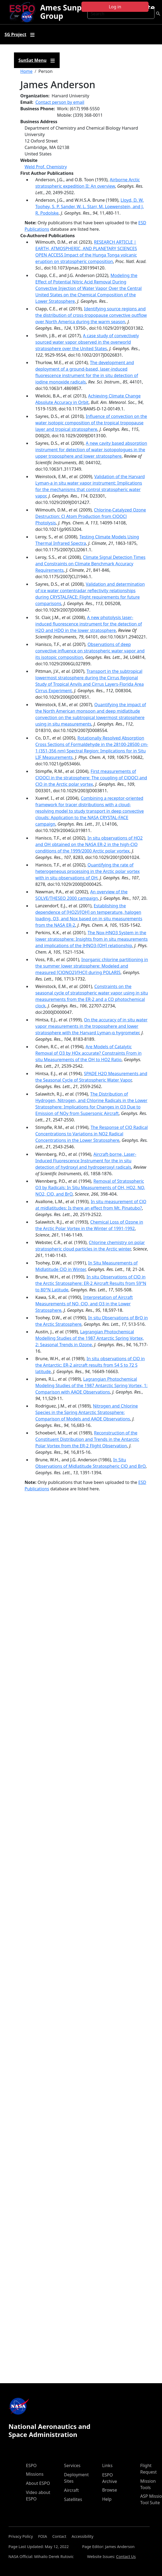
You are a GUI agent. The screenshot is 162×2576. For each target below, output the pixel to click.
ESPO (31, 2465)
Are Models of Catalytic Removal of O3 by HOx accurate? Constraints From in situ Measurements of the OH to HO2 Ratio (88, 1053)
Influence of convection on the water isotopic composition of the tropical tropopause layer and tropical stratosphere (91, 422)
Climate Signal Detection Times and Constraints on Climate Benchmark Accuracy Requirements (90, 563)
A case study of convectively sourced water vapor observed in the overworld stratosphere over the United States (87, 342)
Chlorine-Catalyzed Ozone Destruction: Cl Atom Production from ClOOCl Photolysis (90, 516)
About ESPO (38, 2483)
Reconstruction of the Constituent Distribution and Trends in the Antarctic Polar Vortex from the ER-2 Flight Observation (87, 1439)
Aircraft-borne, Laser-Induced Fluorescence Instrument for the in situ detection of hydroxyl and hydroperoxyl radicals (85, 1160)
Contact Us (126, 2556)
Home (26, 71)
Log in (115, 7)
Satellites (73, 2499)
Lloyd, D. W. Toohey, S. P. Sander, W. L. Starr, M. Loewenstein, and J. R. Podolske (89, 206)
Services (72, 2465)
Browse (109, 2490)
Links (107, 2465)
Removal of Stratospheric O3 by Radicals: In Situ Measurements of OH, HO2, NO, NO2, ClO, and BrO (90, 1187)
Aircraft (71, 2490)
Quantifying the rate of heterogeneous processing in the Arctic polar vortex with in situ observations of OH (87, 871)
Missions (35, 2474)
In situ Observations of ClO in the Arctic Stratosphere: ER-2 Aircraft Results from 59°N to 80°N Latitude (90, 1283)
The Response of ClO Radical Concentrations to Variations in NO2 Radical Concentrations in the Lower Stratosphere (91, 1133)
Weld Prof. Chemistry (46, 167)
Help (106, 2499)
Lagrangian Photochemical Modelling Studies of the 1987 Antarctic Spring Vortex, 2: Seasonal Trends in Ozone (89, 1338)
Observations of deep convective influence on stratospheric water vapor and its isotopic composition (90, 650)
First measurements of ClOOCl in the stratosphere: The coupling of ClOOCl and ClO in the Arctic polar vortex (91, 777)
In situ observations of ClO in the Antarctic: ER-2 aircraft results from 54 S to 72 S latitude (90, 1365)
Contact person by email (59, 102)
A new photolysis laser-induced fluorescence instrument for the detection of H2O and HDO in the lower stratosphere (88, 623)
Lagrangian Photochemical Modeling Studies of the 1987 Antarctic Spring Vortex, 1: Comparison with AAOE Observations (91, 1385)
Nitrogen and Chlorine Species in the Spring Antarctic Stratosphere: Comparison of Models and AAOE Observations (86, 1412)
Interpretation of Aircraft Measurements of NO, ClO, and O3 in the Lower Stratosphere (84, 1303)
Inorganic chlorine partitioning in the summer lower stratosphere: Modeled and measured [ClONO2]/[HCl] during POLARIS (91, 966)
